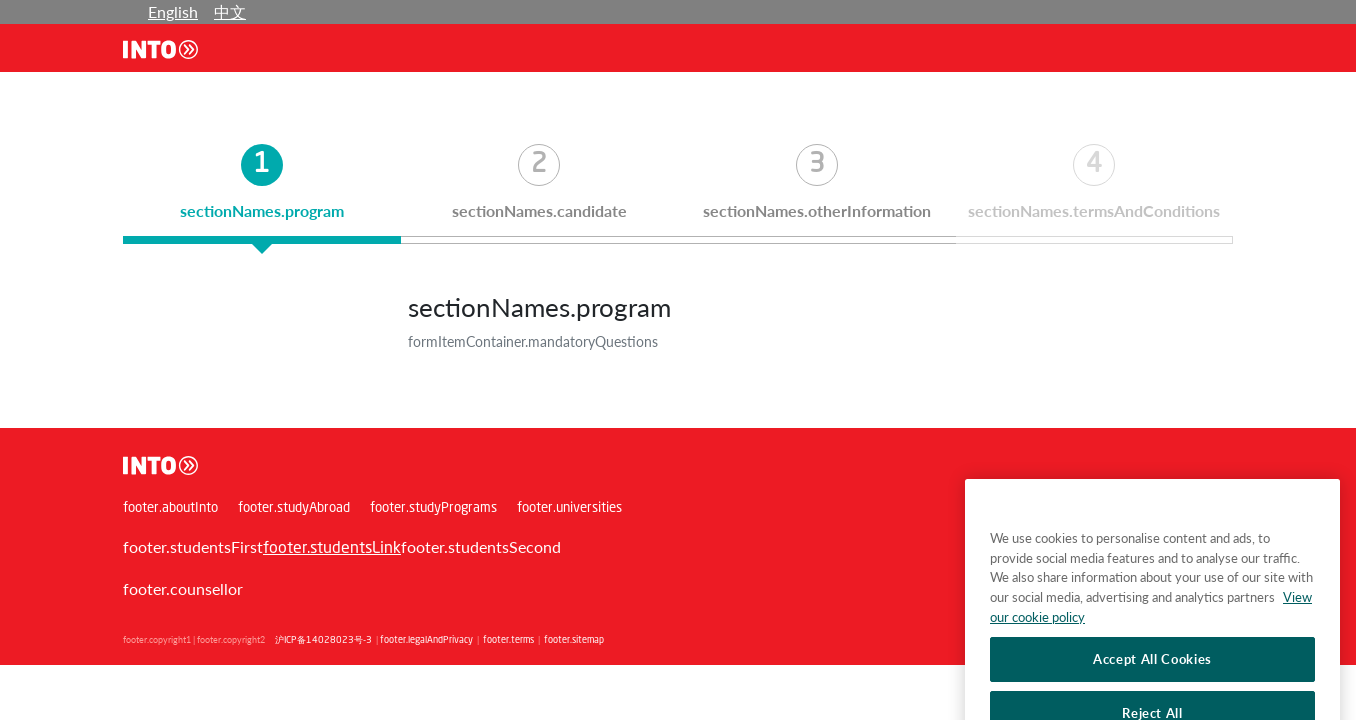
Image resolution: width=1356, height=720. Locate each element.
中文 (230, 11)
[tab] (262, 194)
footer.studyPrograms (433, 508)
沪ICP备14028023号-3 (323, 640)
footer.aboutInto (170, 508)
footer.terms (508, 640)
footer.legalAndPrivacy (426, 640)
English (173, 11)
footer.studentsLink (332, 549)
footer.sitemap (574, 640)
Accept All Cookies (1152, 681)
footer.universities (569, 508)
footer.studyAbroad (294, 508)
